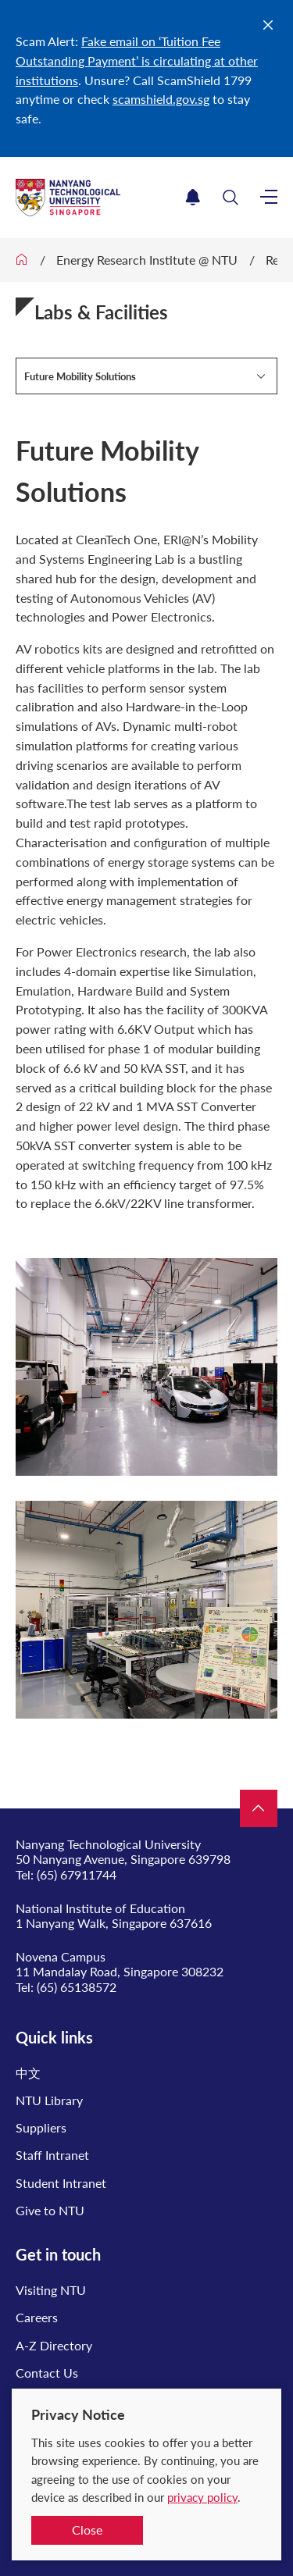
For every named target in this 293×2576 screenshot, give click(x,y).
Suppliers (41, 2127)
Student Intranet (61, 2182)
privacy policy (202, 2497)
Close (87, 2529)
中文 (28, 2072)
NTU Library (49, 2100)
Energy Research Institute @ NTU (147, 259)
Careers (37, 2317)
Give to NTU (50, 2210)
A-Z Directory (54, 2345)
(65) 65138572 (76, 1986)
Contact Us (47, 2372)
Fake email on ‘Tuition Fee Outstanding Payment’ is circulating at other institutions (137, 60)
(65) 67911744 (76, 1874)
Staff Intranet (52, 2154)
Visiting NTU (51, 2289)
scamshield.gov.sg (161, 98)
